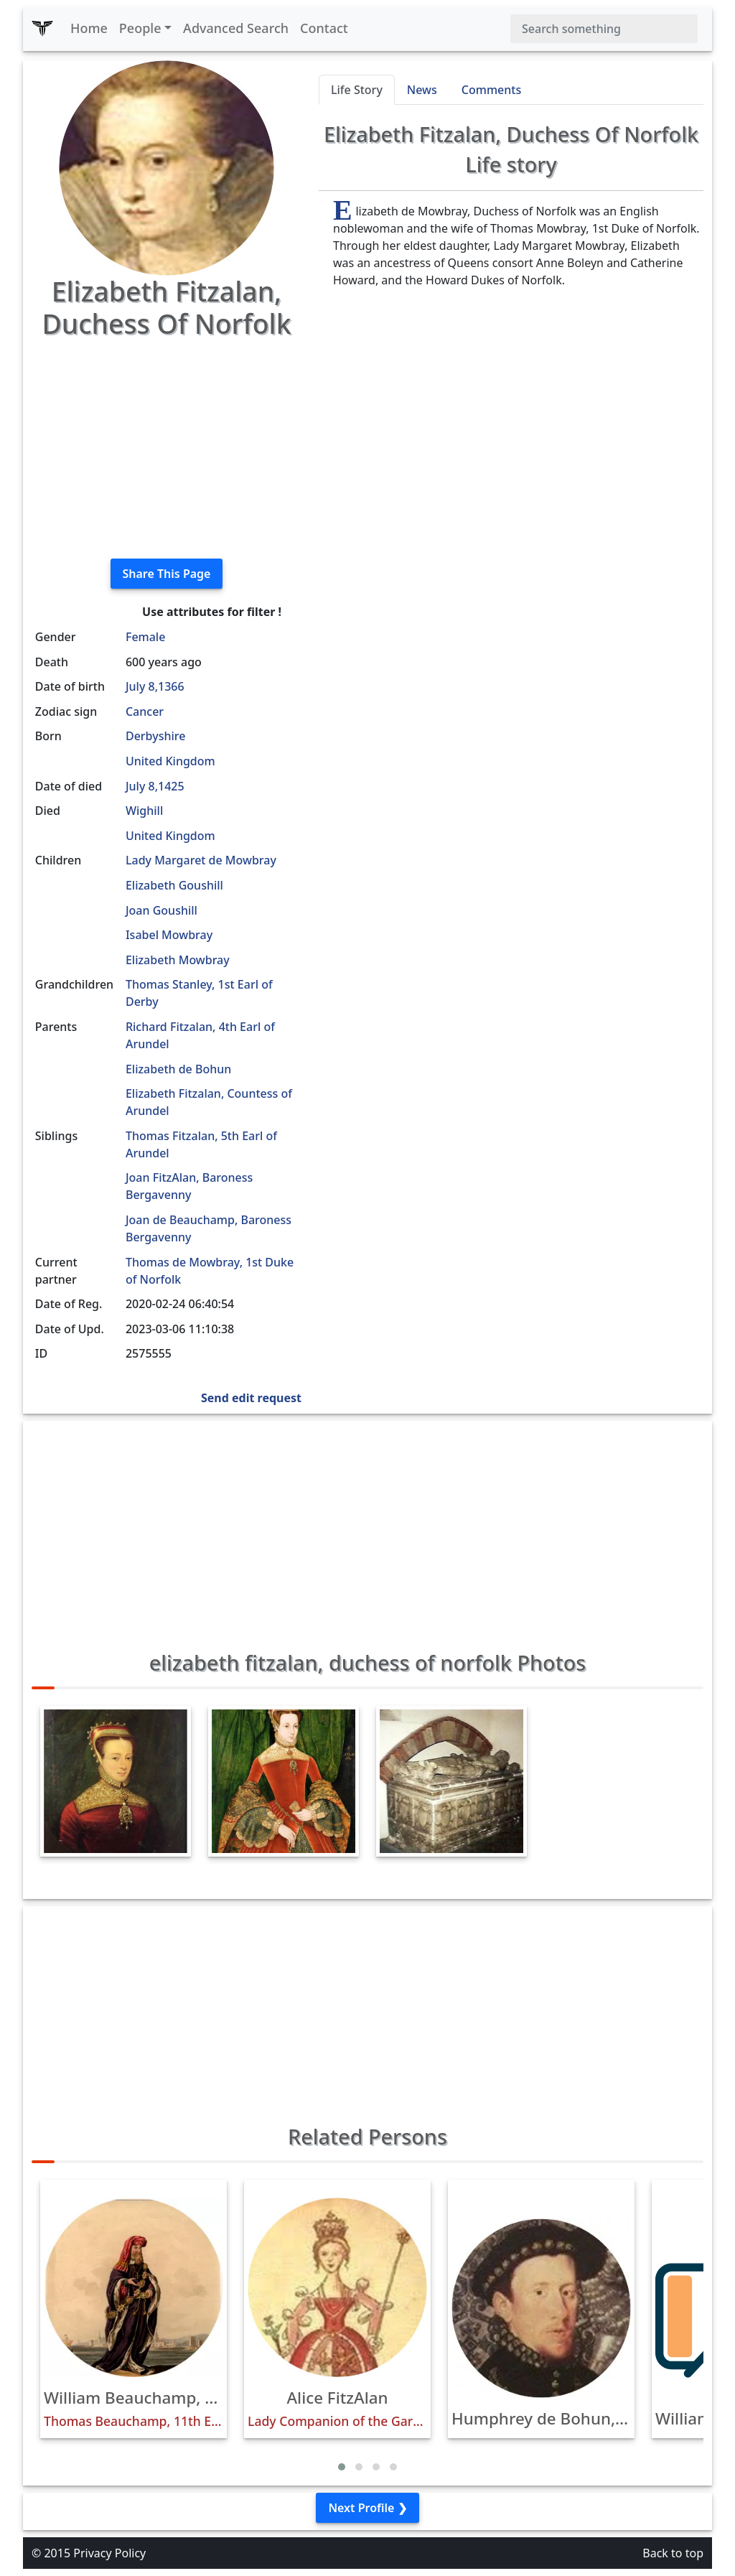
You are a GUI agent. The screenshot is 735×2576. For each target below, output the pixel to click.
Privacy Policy (109, 2553)
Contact (324, 28)
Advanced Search (236, 28)
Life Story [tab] (357, 90)
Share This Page (167, 574)
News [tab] (422, 90)
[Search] (604, 28)
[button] (341, 2467)
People (140, 28)
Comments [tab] (491, 90)
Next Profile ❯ (367, 2508)
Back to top (672, 2553)
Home (89, 28)
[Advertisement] (166, 446)
